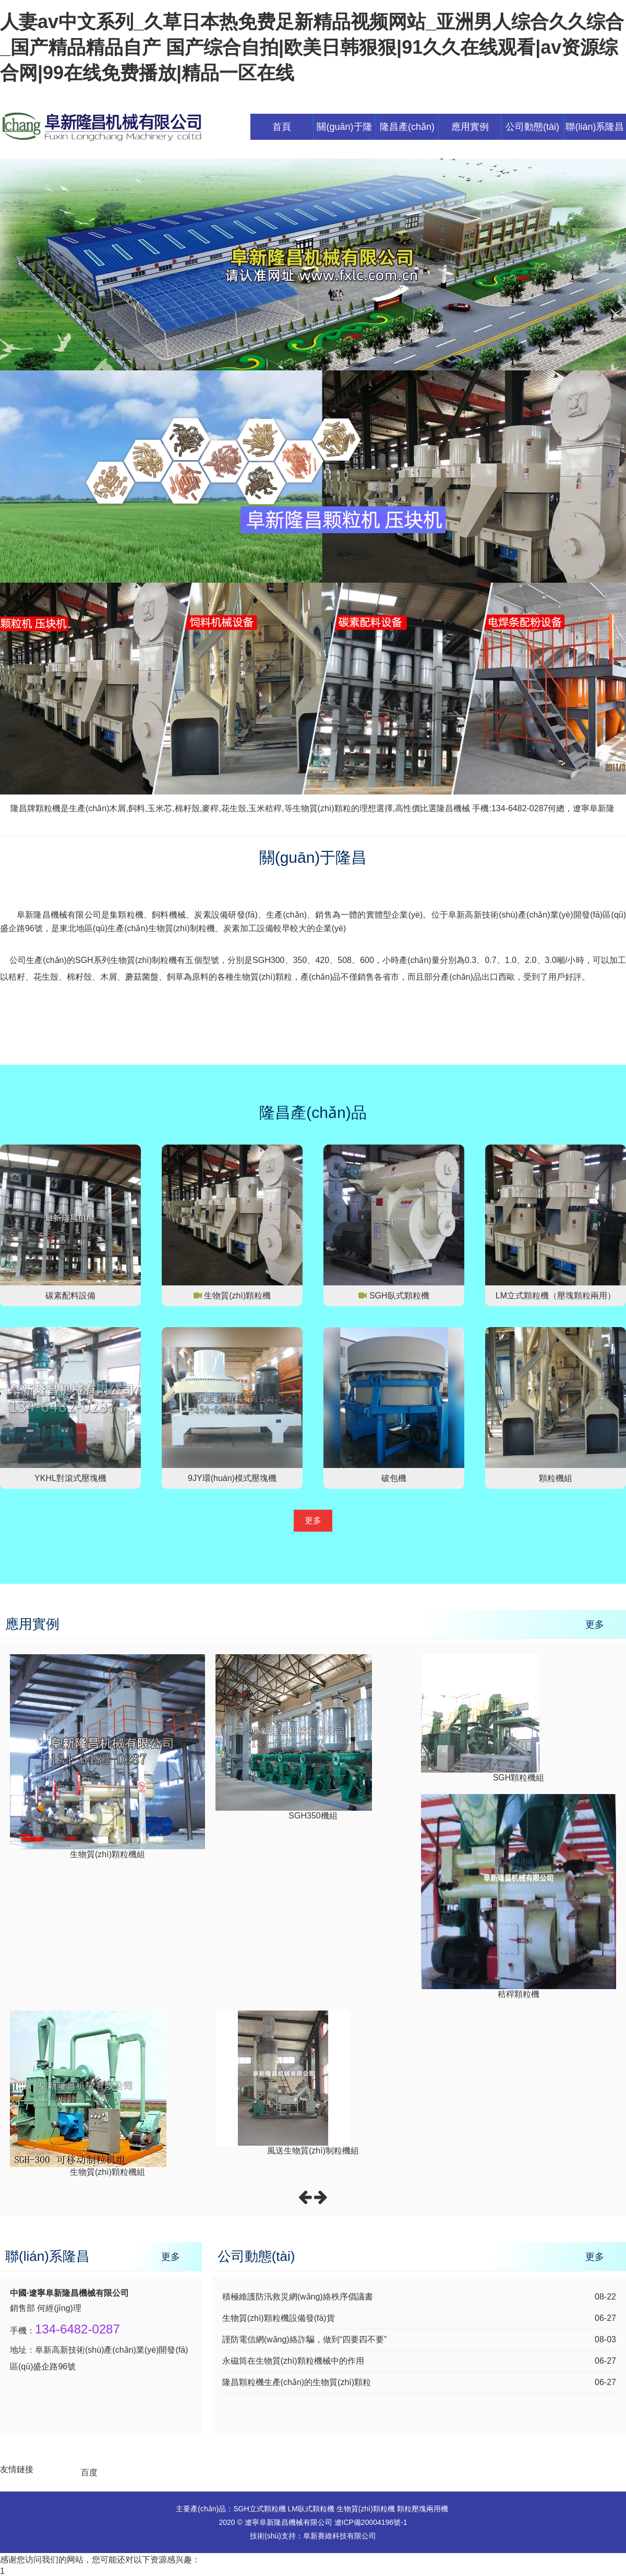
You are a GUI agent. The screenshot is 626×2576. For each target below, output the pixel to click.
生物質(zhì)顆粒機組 (107, 1854)
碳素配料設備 (70, 1295)
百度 (89, 2472)
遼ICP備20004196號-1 (370, 2522)
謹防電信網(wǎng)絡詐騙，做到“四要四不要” (304, 2339)
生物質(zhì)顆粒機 (237, 1295)
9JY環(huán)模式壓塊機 (232, 1478)
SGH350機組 (312, 1815)
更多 (313, 1520)
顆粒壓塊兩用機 (422, 2509)
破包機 (393, 1478)
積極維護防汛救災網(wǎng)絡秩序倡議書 (297, 2296)
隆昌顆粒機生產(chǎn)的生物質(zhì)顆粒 (296, 2382)
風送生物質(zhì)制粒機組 (313, 2150)
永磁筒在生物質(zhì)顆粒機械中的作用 (293, 2360)
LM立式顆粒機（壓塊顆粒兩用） (556, 1295)
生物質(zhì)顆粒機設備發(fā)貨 (278, 2318)
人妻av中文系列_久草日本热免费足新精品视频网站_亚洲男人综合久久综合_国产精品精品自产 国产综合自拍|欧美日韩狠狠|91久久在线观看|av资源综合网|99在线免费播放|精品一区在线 (312, 47)
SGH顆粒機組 (519, 1777)
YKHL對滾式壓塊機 (70, 1478)
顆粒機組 (555, 1478)
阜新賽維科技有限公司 (339, 2536)
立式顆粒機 (267, 2509)
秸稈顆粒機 (518, 1994)
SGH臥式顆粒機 (399, 1295)
